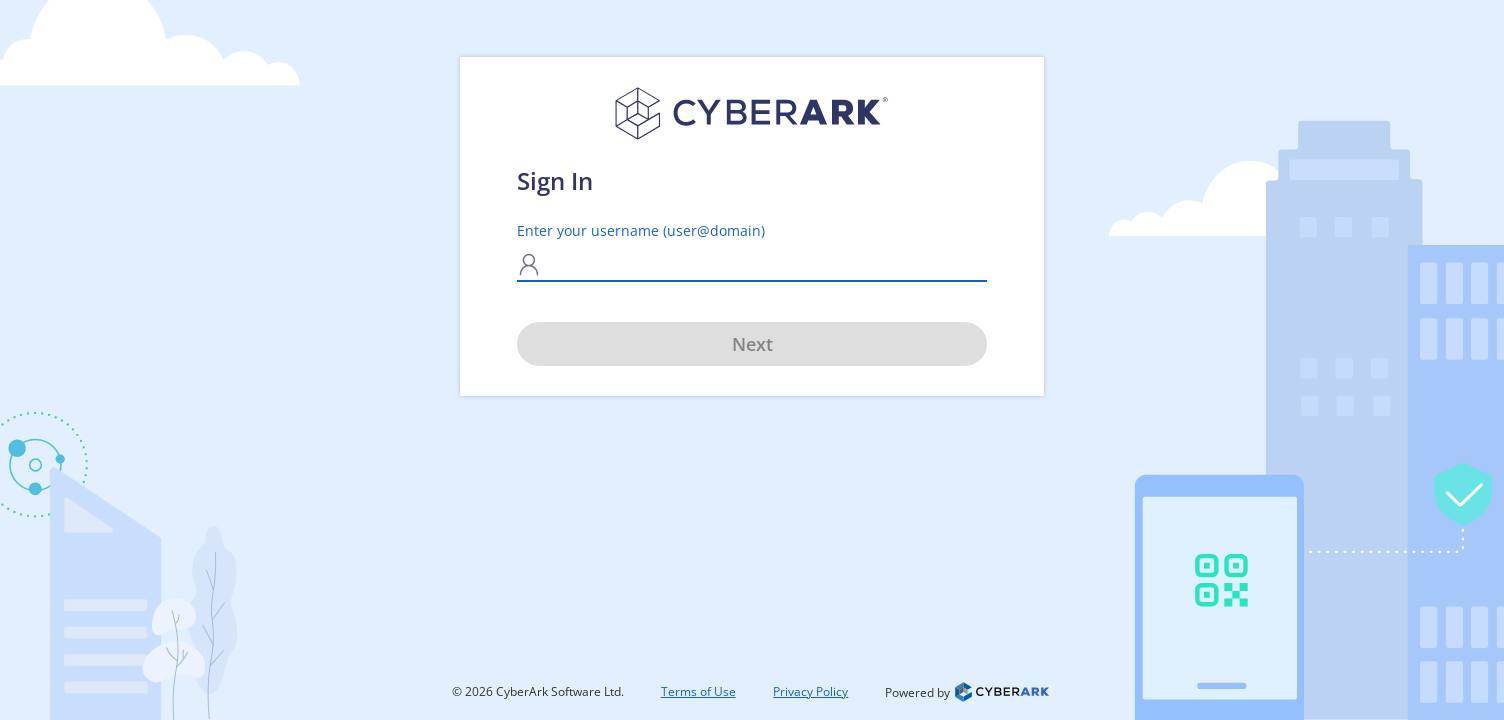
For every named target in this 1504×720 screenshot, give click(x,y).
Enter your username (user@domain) (641, 230)
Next (752, 344)
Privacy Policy (810, 691)
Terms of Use (698, 691)
